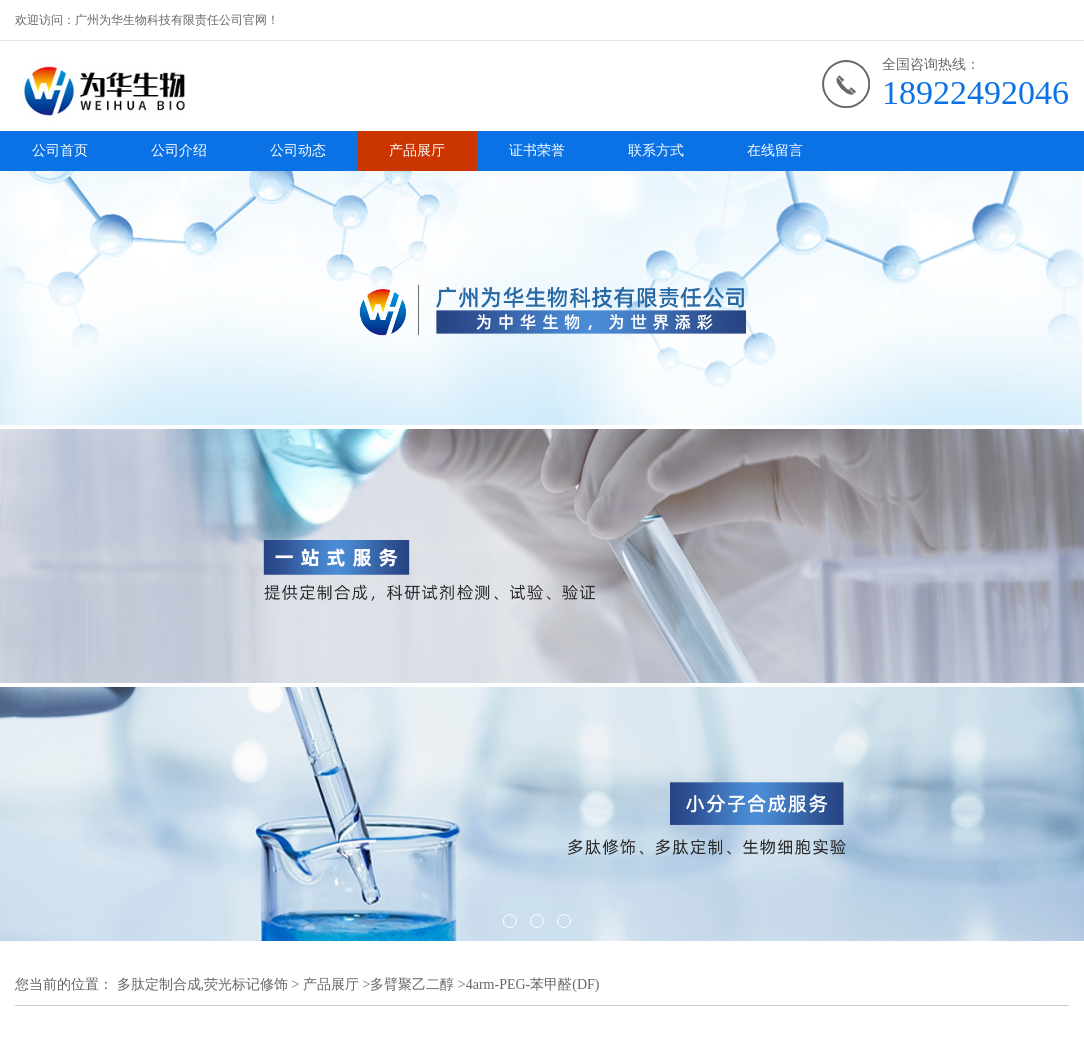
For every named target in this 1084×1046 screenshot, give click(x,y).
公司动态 (298, 150)
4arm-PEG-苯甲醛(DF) (533, 984)
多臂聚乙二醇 (412, 984)
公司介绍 (179, 150)
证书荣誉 (537, 150)
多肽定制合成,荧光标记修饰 (203, 984)
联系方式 (656, 150)
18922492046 (975, 92)
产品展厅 (417, 150)
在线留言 (775, 150)
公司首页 (60, 150)
